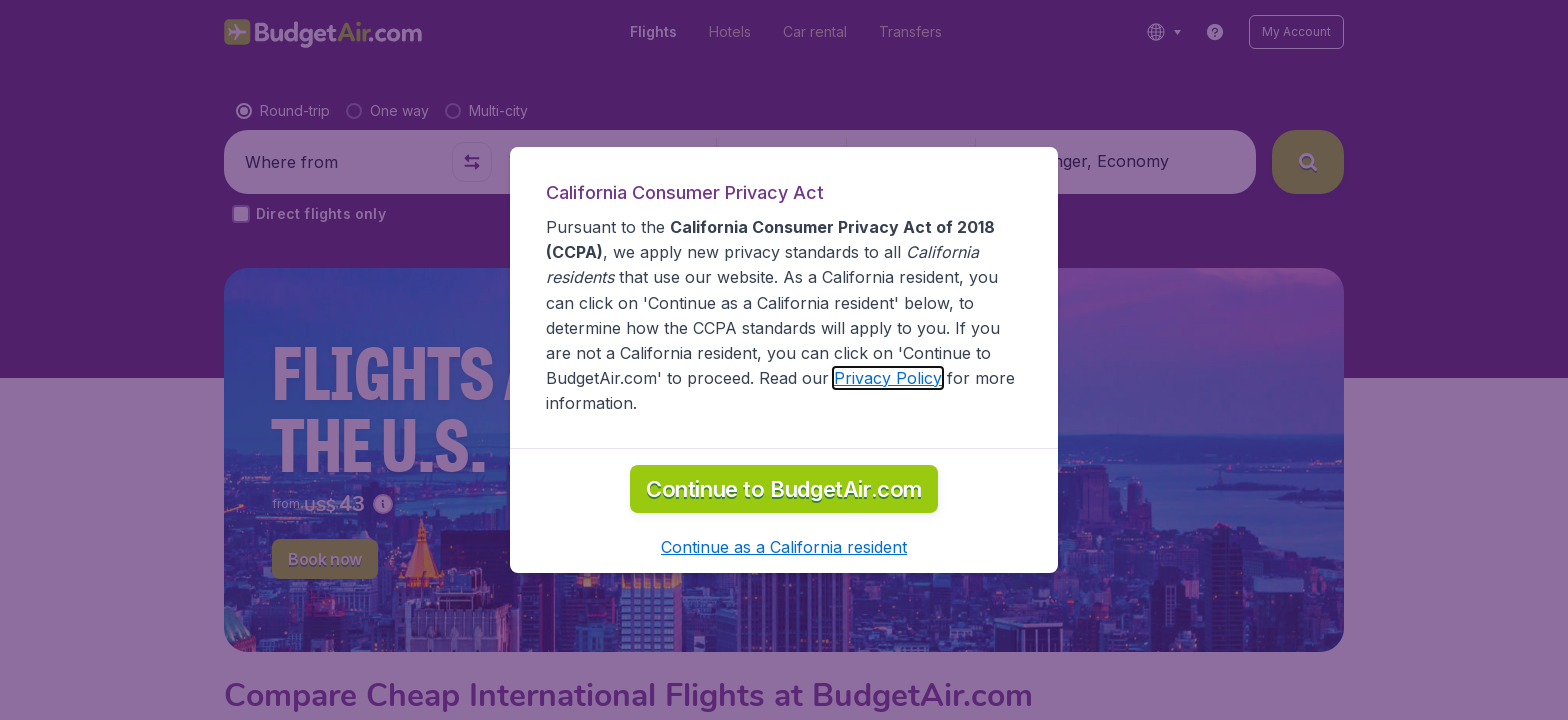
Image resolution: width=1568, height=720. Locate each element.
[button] (784, 547)
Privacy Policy (888, 378)
